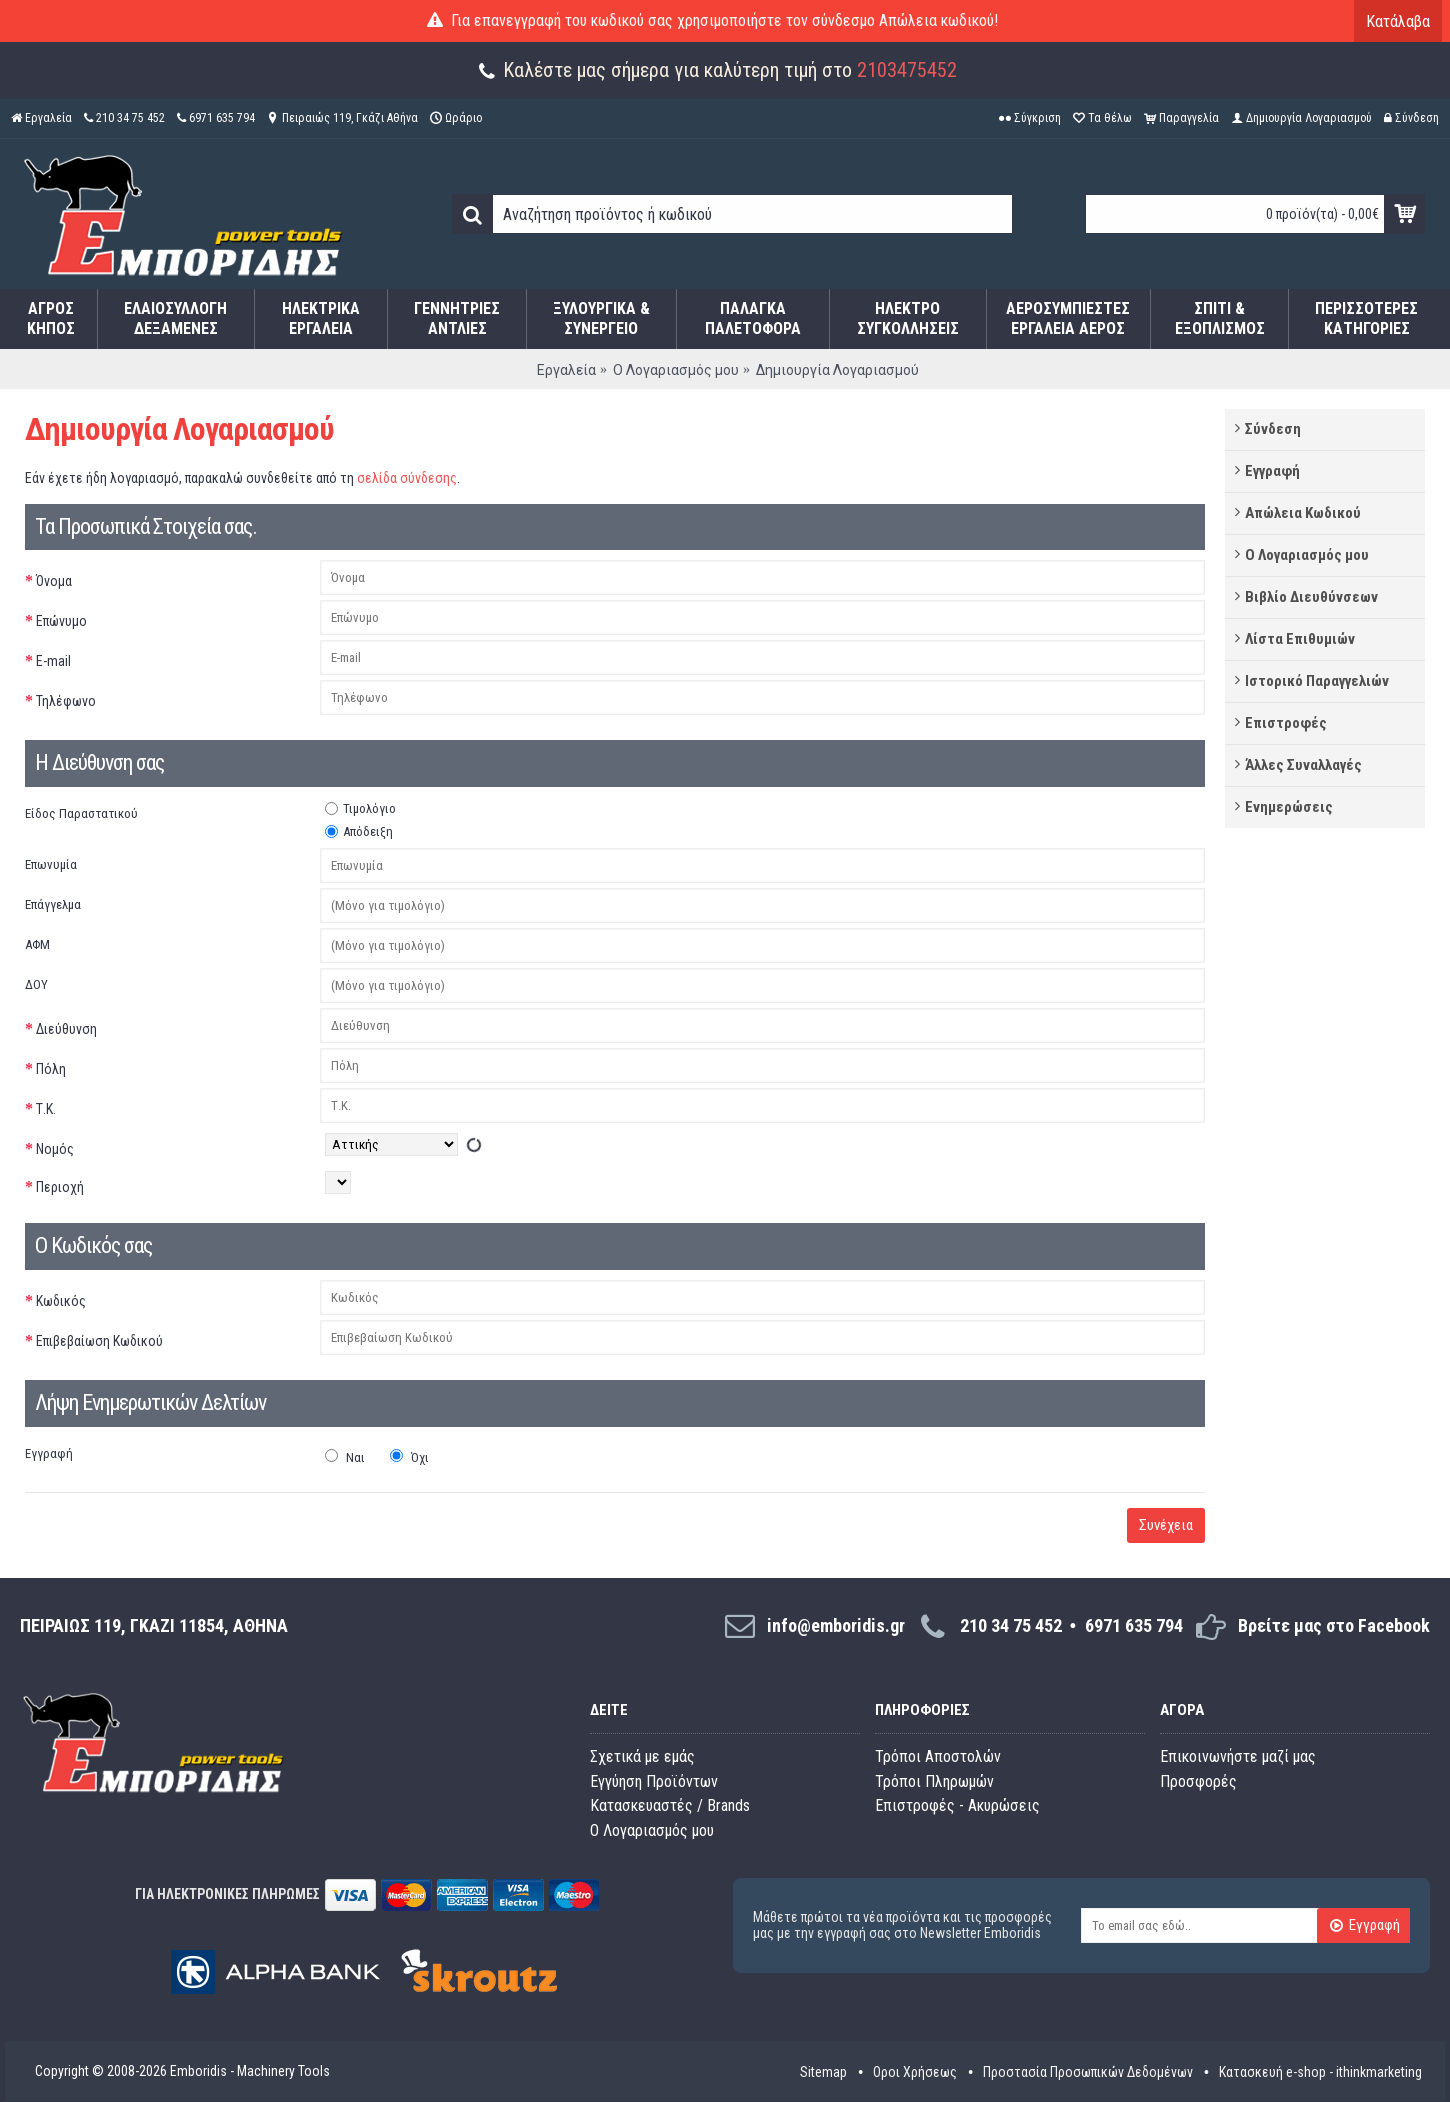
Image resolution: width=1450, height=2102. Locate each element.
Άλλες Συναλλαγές (1303, 765)
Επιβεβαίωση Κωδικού (99, 1341)
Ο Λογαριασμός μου (1307, 555)
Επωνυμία (51, 864)
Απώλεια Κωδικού (1303, 513)
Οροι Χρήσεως (915, 2072)
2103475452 (907, 70)
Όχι (409, 1457)
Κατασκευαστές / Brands (670, 1805)
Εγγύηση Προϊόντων (654, 1781)
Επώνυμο (61, 621)
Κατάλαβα (1398, 21)
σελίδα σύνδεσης (407, 478)
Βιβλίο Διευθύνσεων (1311, 597)
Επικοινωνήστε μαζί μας (1238, 1756)
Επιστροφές (1286, 723)
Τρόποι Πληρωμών (934, 1781)
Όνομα (54, 581)
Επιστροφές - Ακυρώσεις (957, 1805)
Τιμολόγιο (360, 808)
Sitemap (823, 2072)
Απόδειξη (359, 831)
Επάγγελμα (53, 904)
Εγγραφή (1272, 471)
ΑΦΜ (37, 944)
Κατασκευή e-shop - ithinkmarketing (1320, 2072)
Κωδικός (61, 1301)
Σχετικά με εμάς (642, 1756)
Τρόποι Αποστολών (938, 1756)
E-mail (53, 661)
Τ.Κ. (46, 1109)
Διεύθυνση (66, 1029)
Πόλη (51, 1069)
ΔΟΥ (36, 984)
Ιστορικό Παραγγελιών (1317, 681)
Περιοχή (60, 1187)
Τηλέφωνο (66, 701)
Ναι (345, 1457)
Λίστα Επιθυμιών (1300, 639)
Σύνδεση (1273, 429)
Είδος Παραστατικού (81, 813)
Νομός (55, 1149)
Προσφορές (1198, 1781)
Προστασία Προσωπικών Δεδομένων (1088, 2072)
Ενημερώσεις (1289, 807)
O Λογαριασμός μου (652, 1830)
